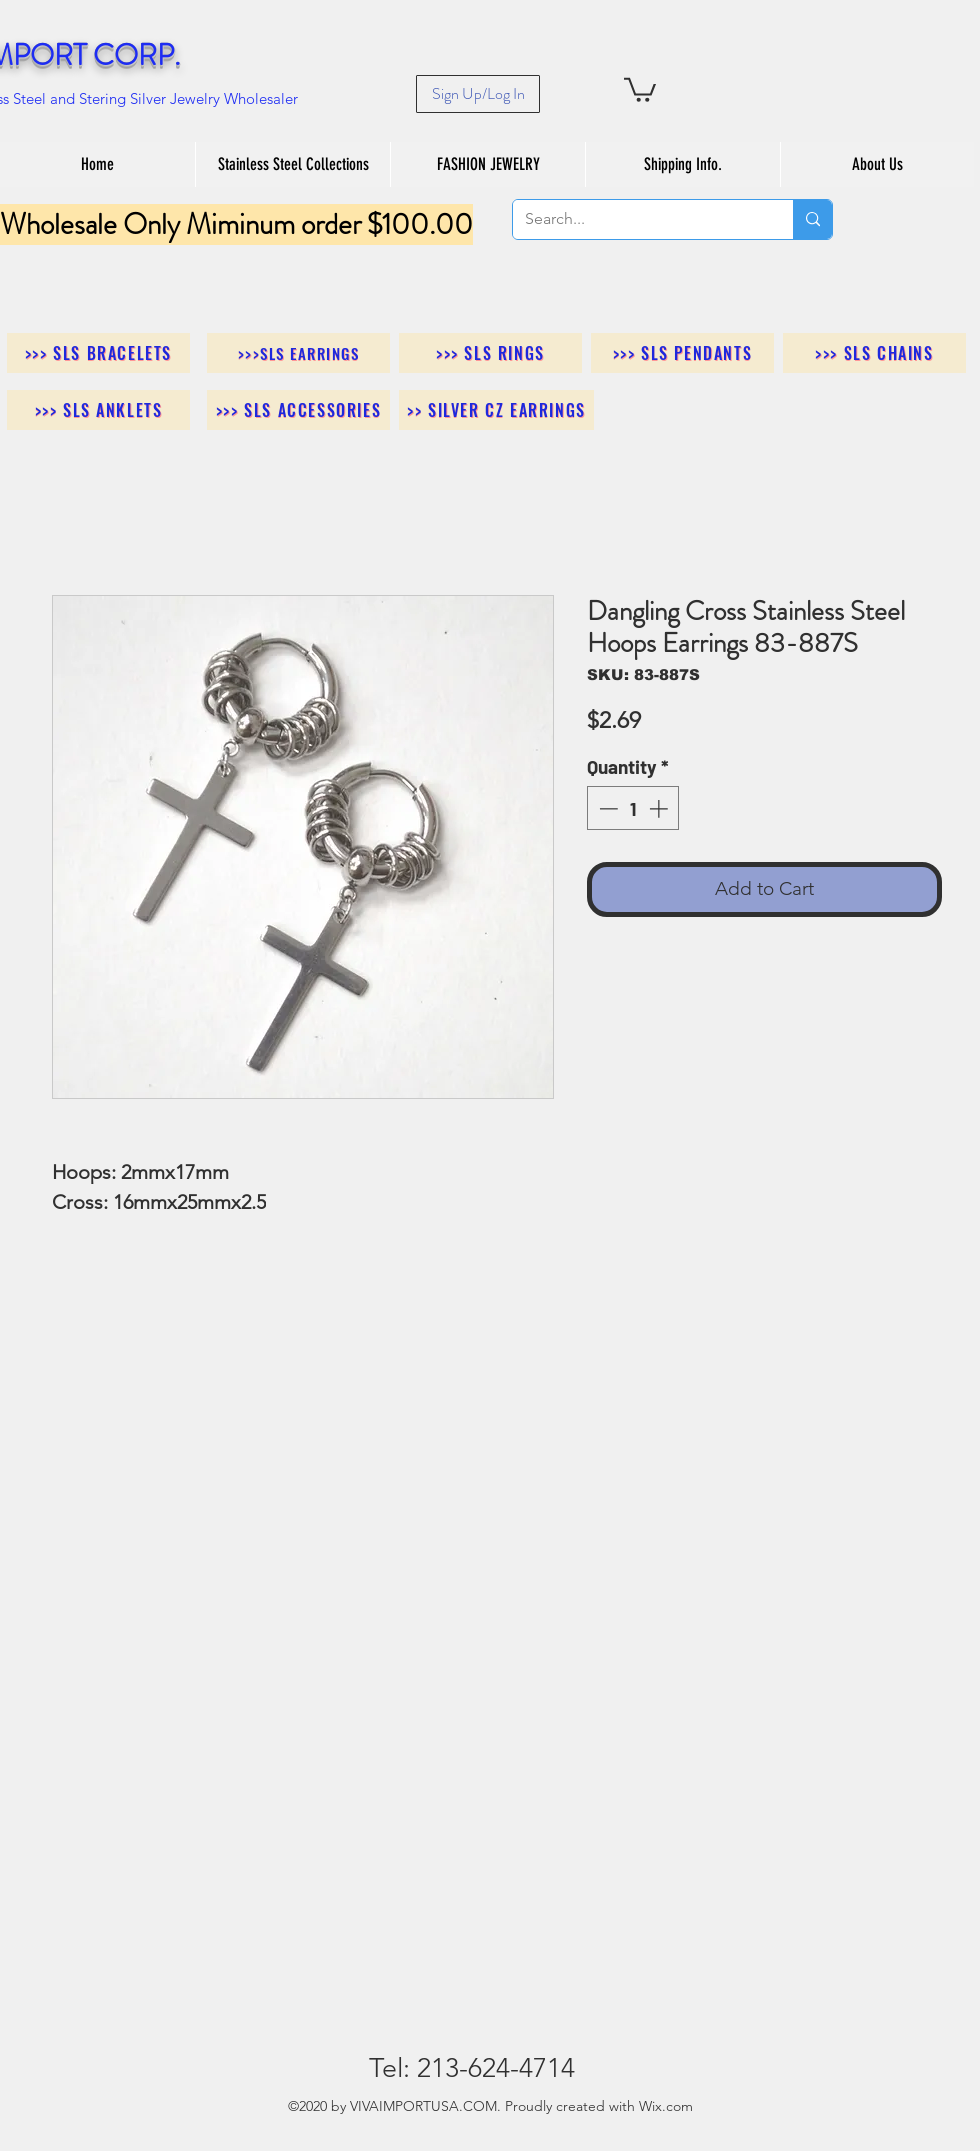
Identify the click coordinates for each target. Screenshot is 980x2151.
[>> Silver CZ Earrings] (496, 410)
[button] (640, 88)
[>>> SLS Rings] (490, 353)
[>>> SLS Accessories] (298, 410)
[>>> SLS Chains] (874, 353)
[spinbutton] (633, 808)
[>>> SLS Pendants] (682, 353)
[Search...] (638, 219)
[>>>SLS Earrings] (298, 353)
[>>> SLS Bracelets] (98, 353)
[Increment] (660, 808)
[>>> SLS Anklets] (98, 410)
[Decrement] (606, 808)
